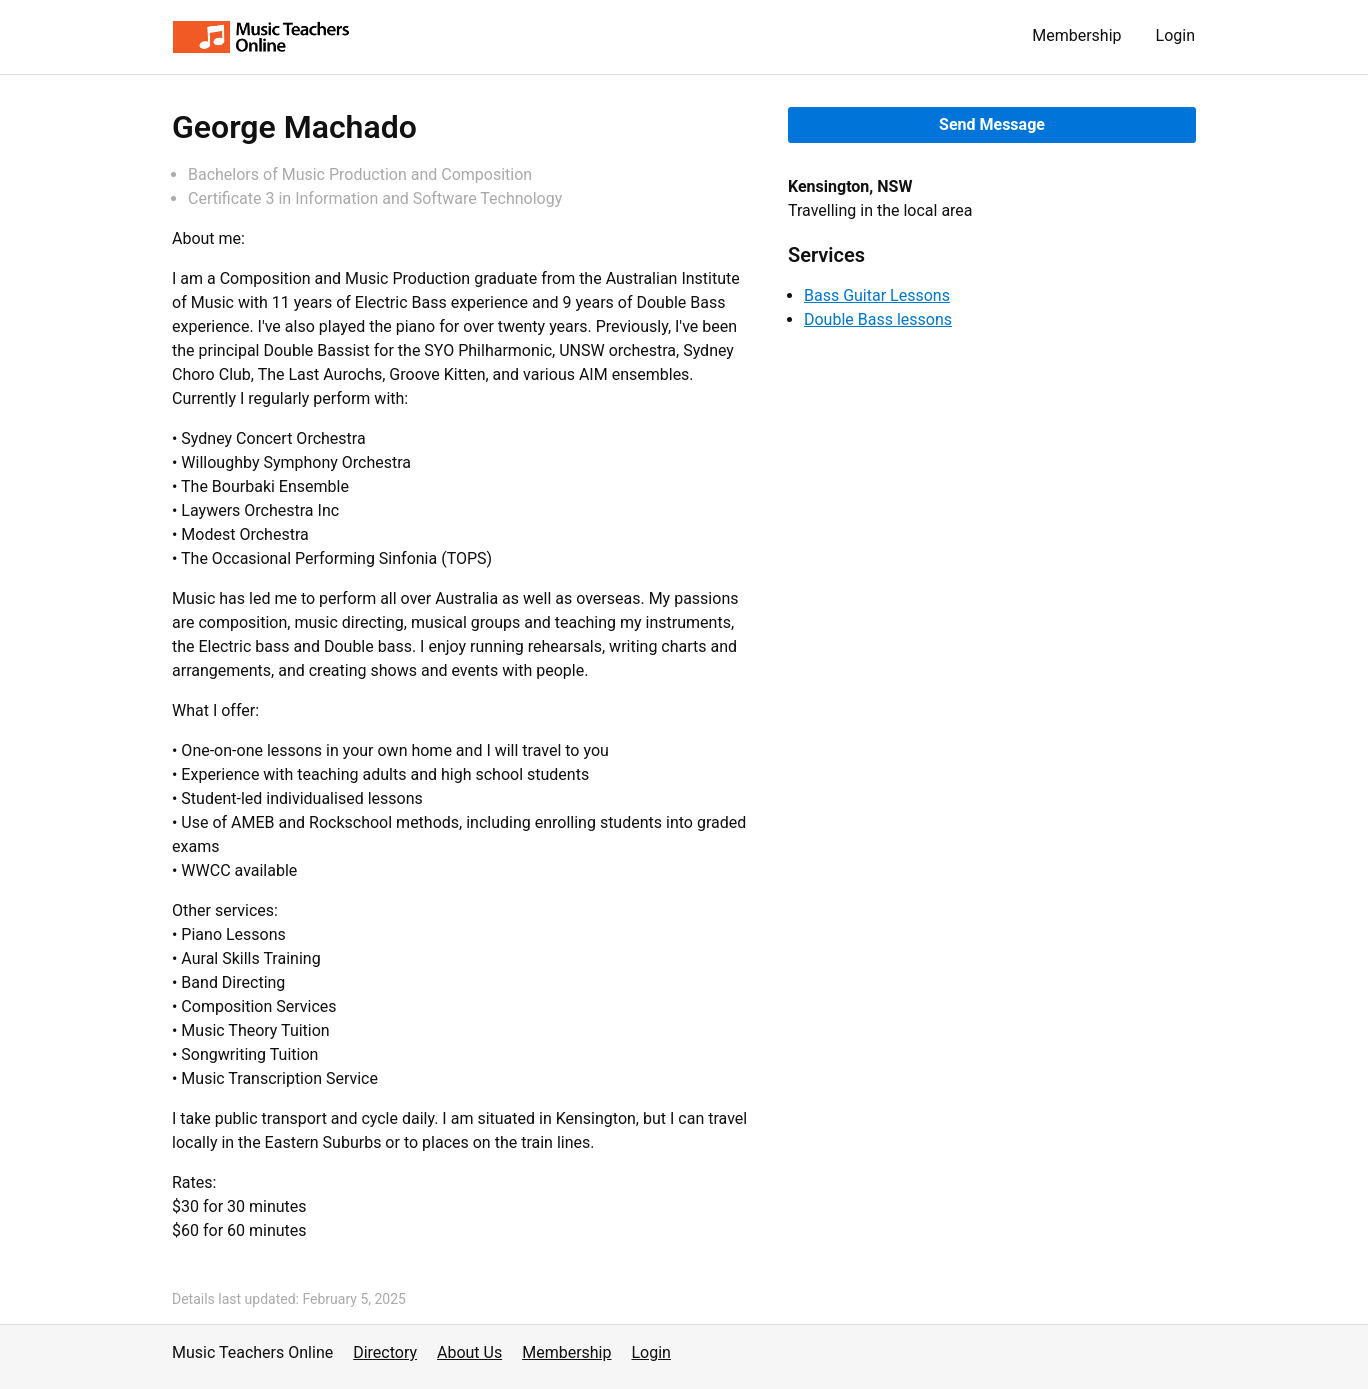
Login (1175, 35)
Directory (385, 1352)
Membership (1076, 35)
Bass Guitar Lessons (877, 295)
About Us (469, 1352)
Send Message (992, 124)
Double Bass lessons (878, 319)
